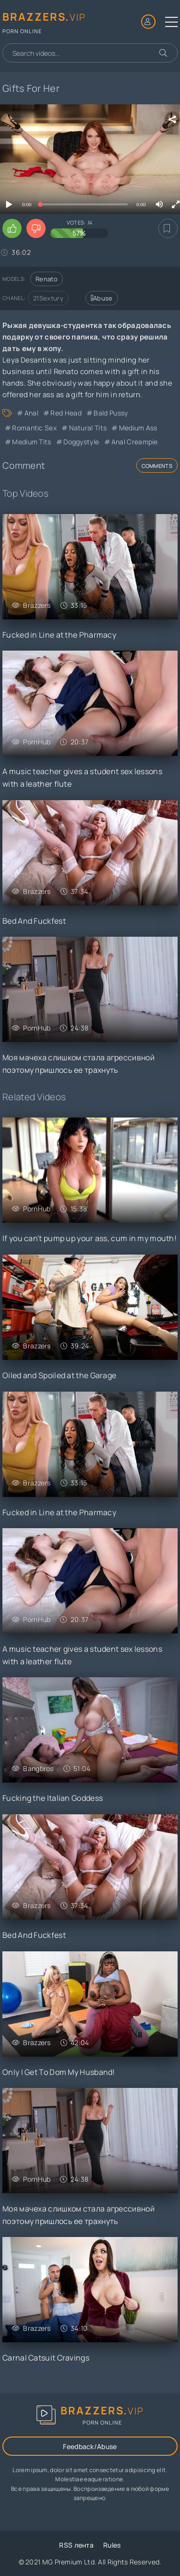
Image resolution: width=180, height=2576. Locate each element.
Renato (47, 279)
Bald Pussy (111, 412)
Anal (31, 412)
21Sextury (48, 298)
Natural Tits (88, 427)
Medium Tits (31, 441)
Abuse (102, 298)
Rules (112, 2545)
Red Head (65, 412)
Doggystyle (81, 441)
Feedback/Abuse (90, 2446)
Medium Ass (138, 427)
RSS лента (76, 2545)
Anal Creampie (134, 441)
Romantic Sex (34, 427)
